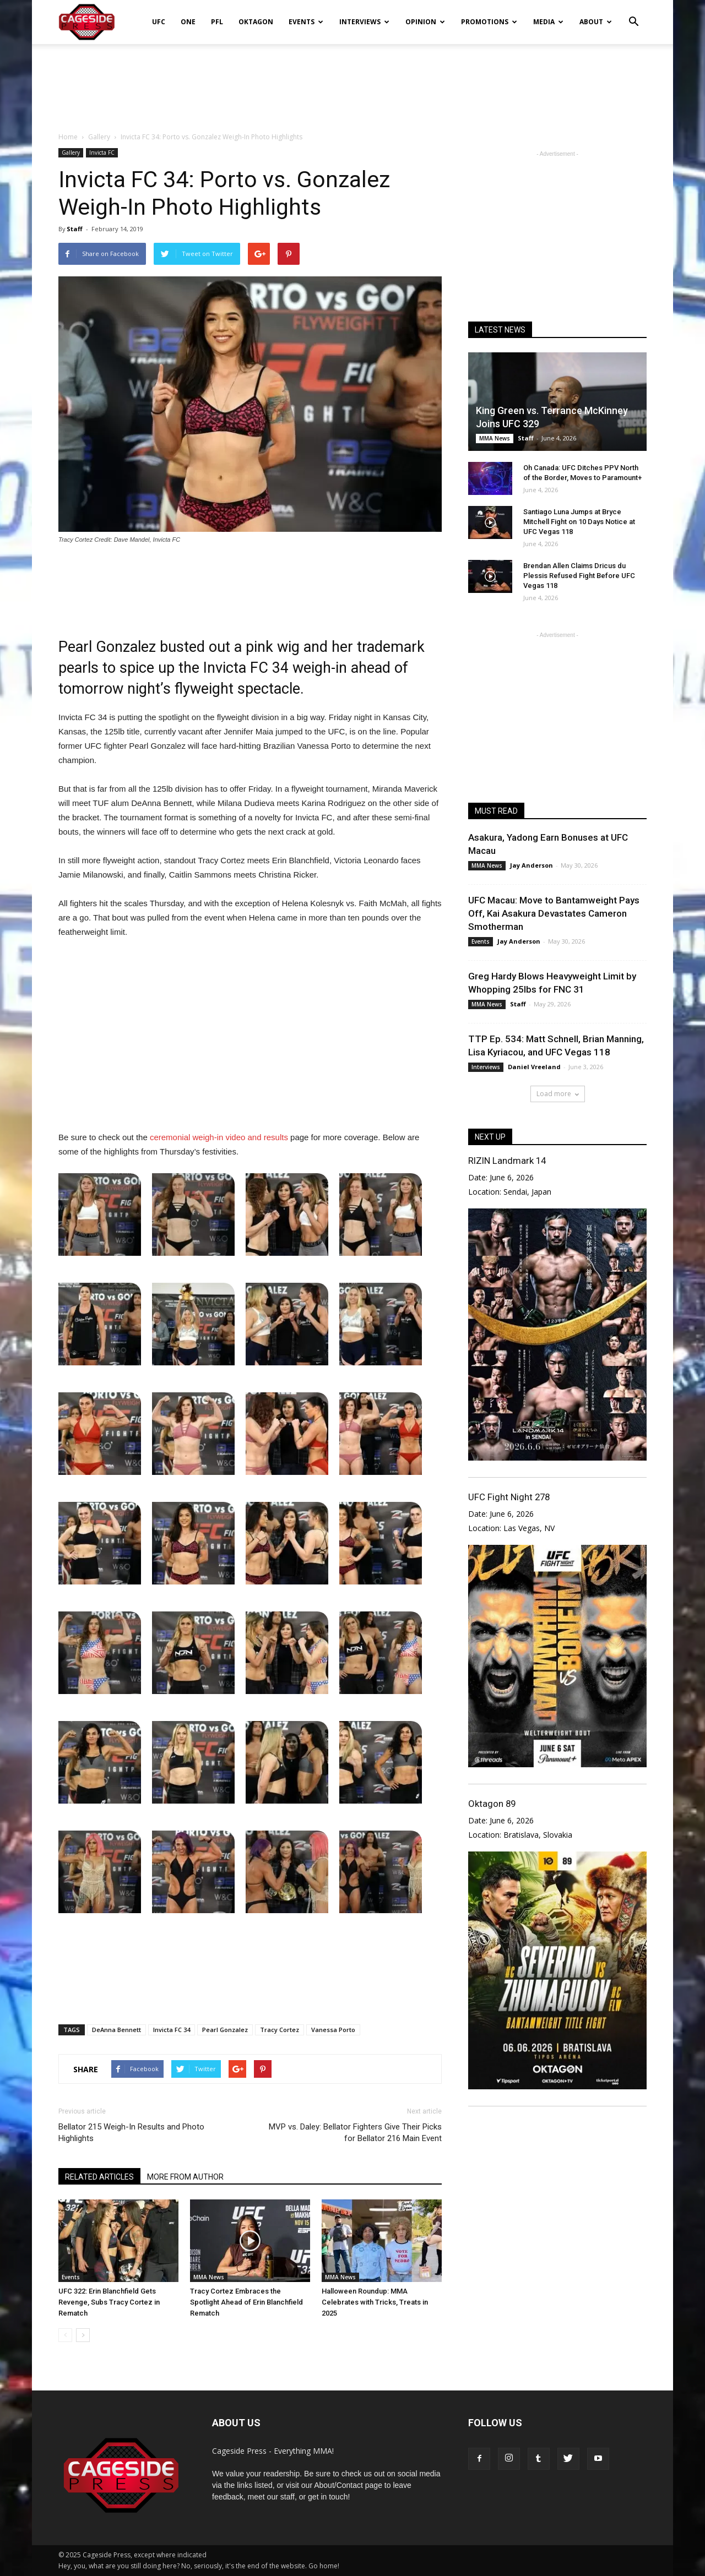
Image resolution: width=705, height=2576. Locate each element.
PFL (217, 21)
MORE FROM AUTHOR (185, 2176)
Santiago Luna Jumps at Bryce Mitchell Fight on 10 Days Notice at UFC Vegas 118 (579, 522)
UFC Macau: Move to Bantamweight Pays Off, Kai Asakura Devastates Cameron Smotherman (553, 913)
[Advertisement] (352, 82)
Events (306, 21)
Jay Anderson (531, 865)
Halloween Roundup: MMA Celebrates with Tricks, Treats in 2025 (375, 2302)
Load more (557, 1093)
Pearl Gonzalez (225, 2029)
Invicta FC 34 (171, 2029)
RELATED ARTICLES (99, 2176)
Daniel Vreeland (534, 1067)
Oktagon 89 (492, 1803)
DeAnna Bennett (116, 2029)
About (595, 21)
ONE (188, 21)
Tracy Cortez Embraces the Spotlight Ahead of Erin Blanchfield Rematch (246, 2302)
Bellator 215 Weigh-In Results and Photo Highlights (131, 2132)
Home (68, 136)
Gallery (71, 152)
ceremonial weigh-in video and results (219, 1137)
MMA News (208, 2277)
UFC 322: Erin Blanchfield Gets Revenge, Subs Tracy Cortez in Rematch (109, 2302)
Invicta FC (102, 152)
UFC (158, 21)
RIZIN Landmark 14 (507, 1160)
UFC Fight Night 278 (509, 1496)
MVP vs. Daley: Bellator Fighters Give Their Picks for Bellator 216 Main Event (355, 2132)
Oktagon (255, 21)
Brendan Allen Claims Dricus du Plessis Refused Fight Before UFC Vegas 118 (579, 576)
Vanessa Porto (333, 2029)
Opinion (425, 21)
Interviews (364, 21)
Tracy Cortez (279, 2029)
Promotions (489, 21)
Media (548, 21)
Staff (75, 229)
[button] (633, 14)
